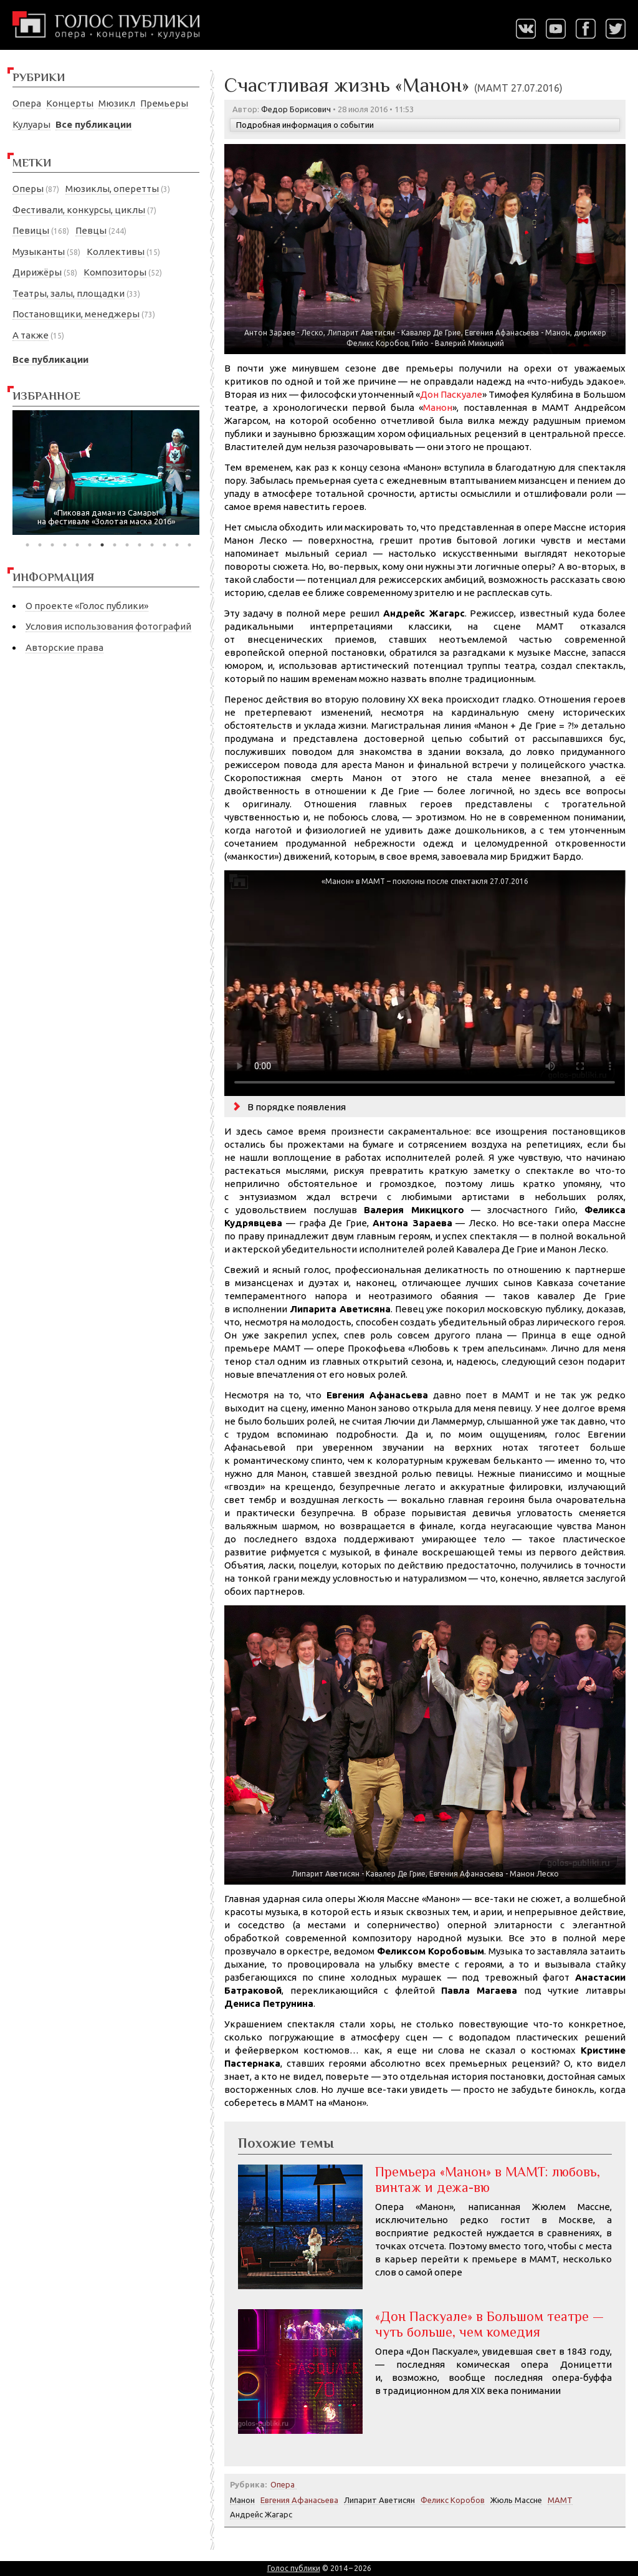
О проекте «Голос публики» (87, 605)
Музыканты (38, 251)
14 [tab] (189, 545)
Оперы (28, 188)
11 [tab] (152, 545)
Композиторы (114, 272)
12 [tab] (164, 545)
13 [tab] (177, 545)
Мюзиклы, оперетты (112, 188)
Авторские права (64, 647)
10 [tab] (139, 545)
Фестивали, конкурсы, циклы (78, 209)
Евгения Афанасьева (299, 2500)
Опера (26, 103)
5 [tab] (77, 545)
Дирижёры (37, 272)
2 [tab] (40, 545)
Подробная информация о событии (305, 124)
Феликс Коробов (453, 2500)
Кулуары (31, 124)
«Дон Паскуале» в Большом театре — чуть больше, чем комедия (489, 2324)
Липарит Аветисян (379, 2500)
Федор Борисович (296, 109)
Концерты (69, 103)
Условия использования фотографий (108, 626)
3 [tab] (52, 545)
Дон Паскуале (451, 394)
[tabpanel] (105, 472)
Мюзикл (116, 103)
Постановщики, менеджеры (76, 314)
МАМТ (560, 2500)
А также (30, 335)
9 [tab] (127, 545)
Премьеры (164, 103)
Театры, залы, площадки (68, 293)
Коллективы (116, 251)
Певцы (91, 230)
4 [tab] (65, 545)
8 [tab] (114, 545)
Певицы (30, 230)
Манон (437, 407)
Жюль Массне (516, 2500)
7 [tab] (102, 545)
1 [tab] (27, 545)
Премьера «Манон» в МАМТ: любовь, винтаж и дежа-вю (487, 2179)
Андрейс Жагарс (261, 2514)
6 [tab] (89, 545)
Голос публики (293, 2568)
